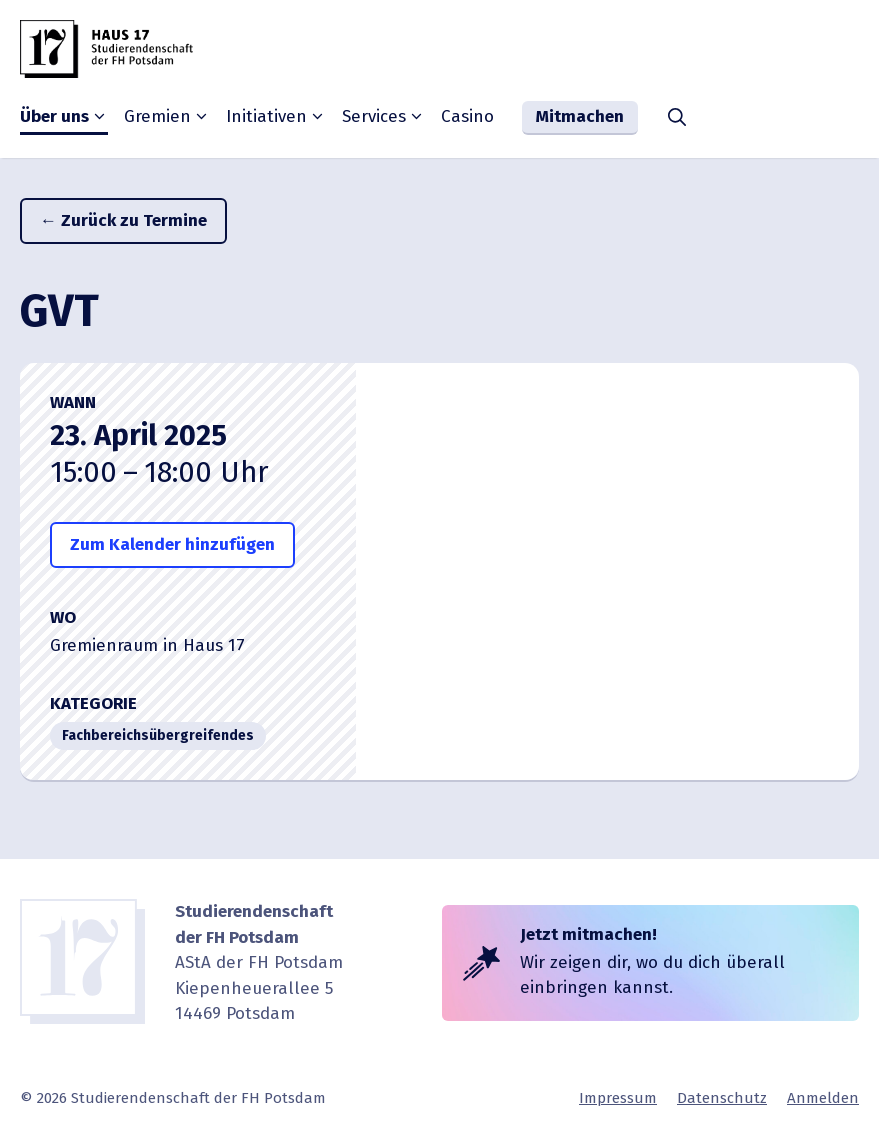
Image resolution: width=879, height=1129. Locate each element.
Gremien (167, 117)
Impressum (618, 1098)
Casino (467, 116)
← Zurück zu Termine (123, 220)
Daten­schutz (722, 1098)
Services (383, 117)
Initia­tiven (276, 117)
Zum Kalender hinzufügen (172, 544)
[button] (677, 118)
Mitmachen (580, 116)
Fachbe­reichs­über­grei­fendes (158, 735)
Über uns (64, 117)
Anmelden (823, 1098)
